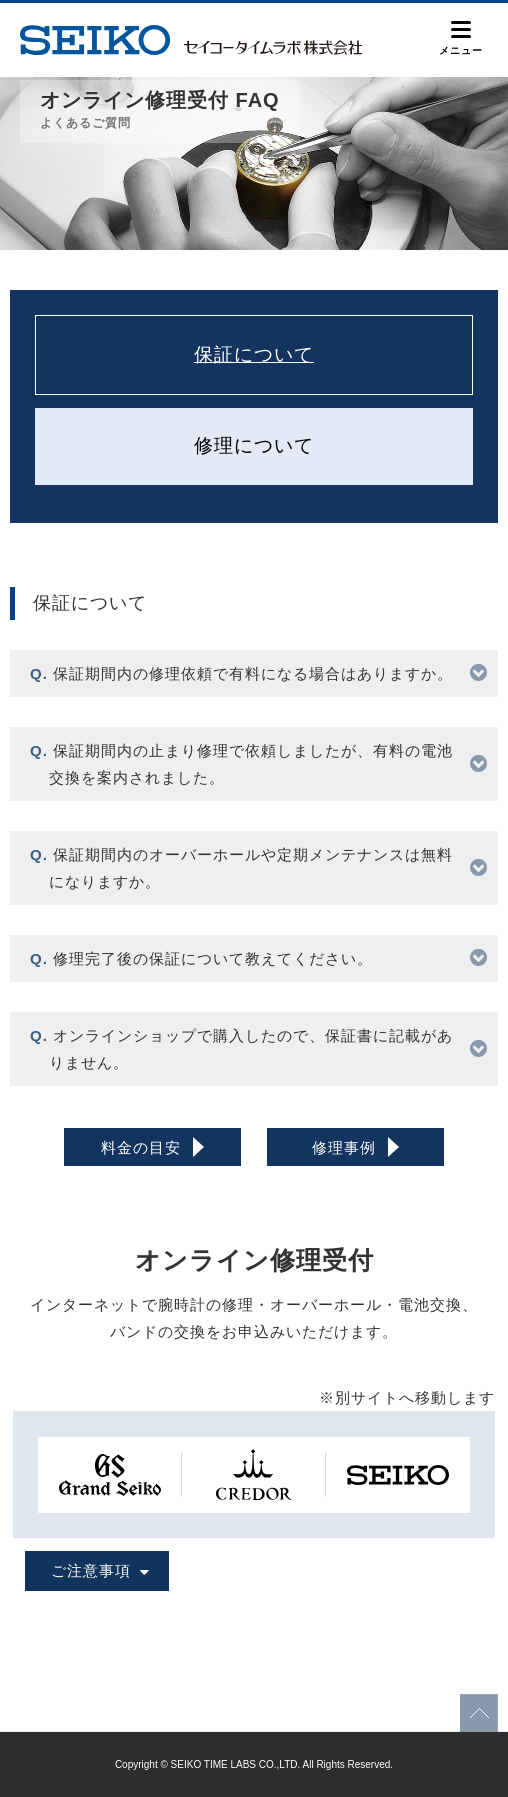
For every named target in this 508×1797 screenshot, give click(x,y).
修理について (254, 445)
